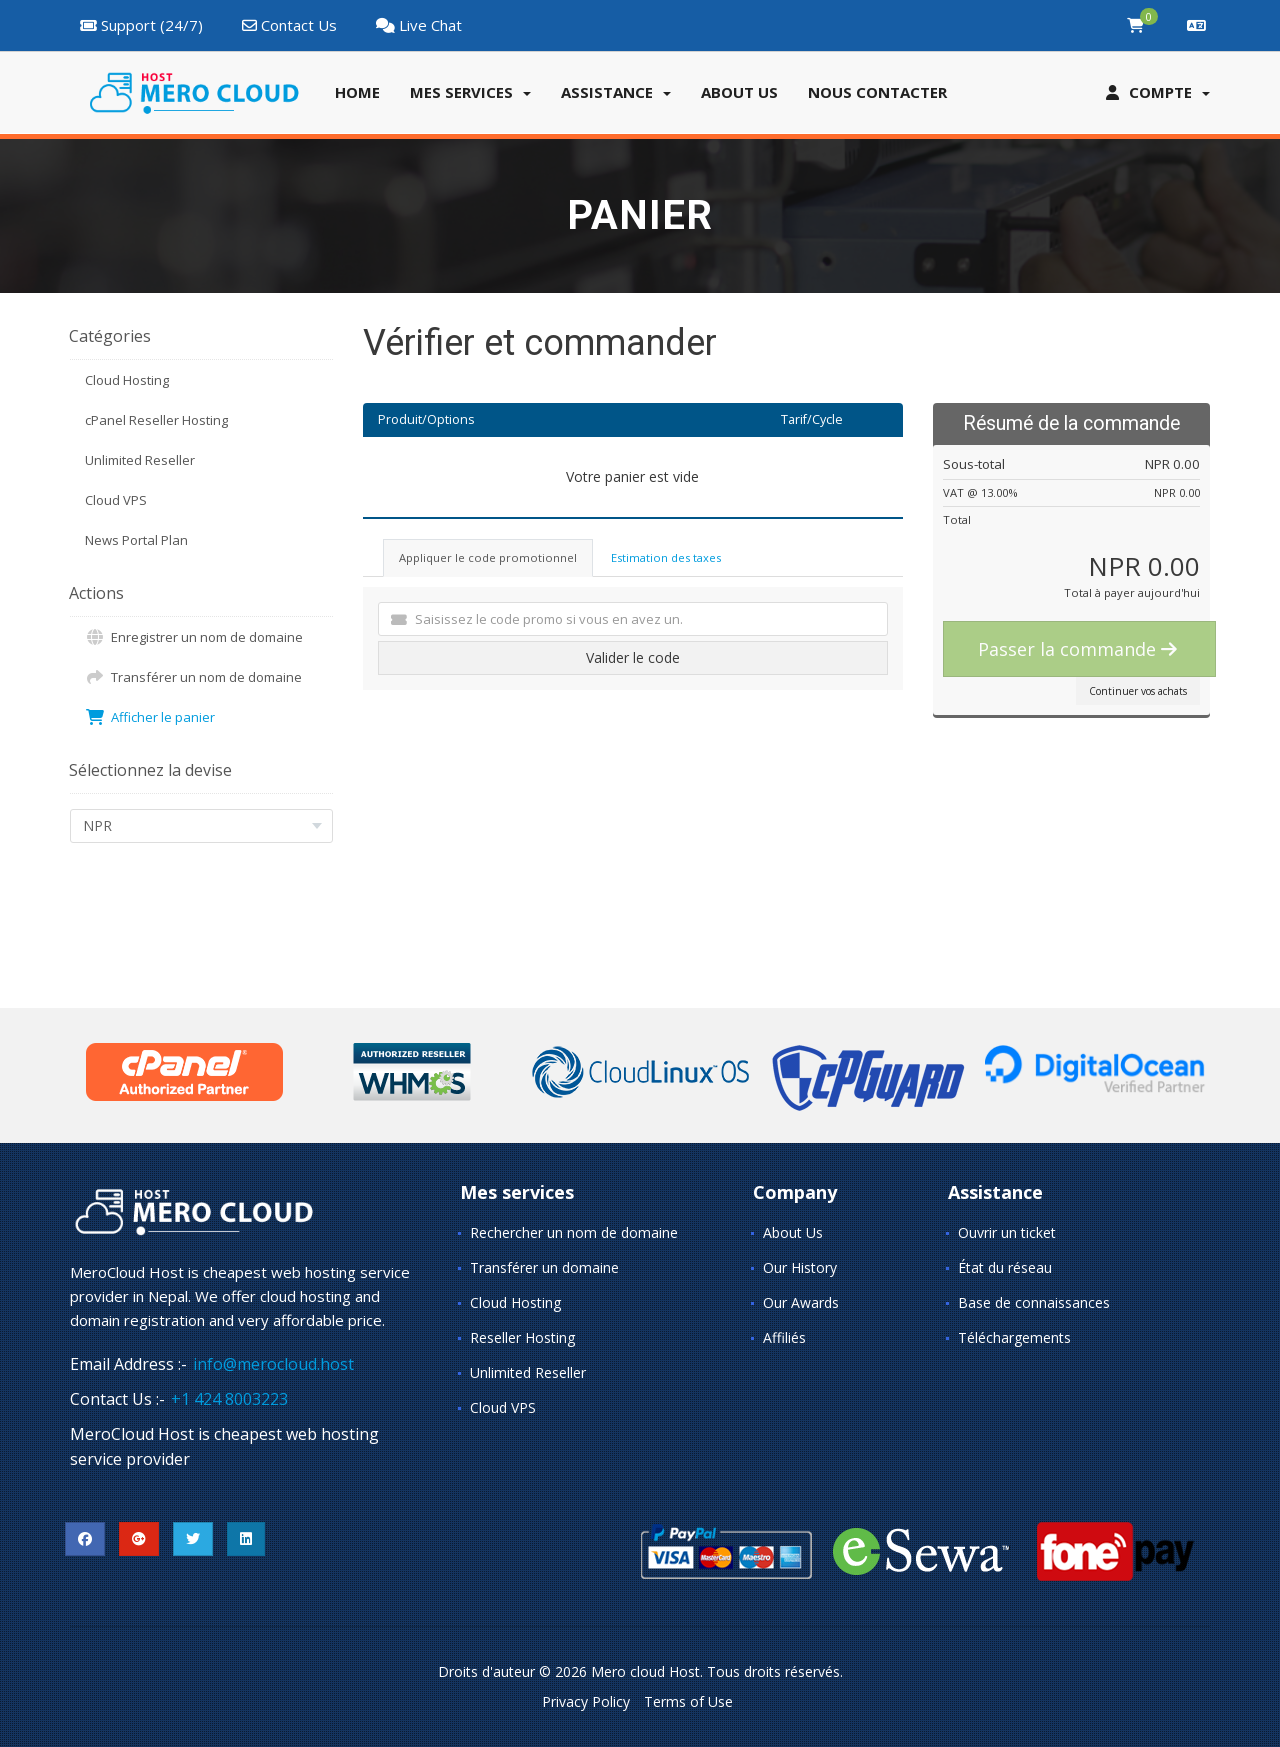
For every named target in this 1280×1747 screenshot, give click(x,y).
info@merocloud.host (273, 1364)
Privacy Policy (586, 1701)
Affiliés (784, 1337)
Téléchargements (1014, 1337)
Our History (800, 1267)
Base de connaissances (1034, 1302)
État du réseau (1005, 1267)
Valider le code (633, 657)
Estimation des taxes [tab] (666, 557)
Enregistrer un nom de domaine (194, 637)
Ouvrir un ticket (1007, 1232)
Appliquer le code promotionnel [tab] (488, 557)
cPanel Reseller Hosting (156, 420)
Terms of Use (688, 1701)
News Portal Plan (136, 540)
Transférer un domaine (544, 1267)
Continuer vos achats (1138, 691)
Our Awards (801, 1302)
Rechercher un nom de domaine (574, 1232)
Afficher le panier (150, 717)
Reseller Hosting (522, 1337)
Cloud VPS (116, 500)
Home (357, 92)
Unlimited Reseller (140, 460)
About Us (793, 1232)
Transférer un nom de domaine (193, 677)
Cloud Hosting (127, 380)
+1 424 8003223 (229, 1399)
